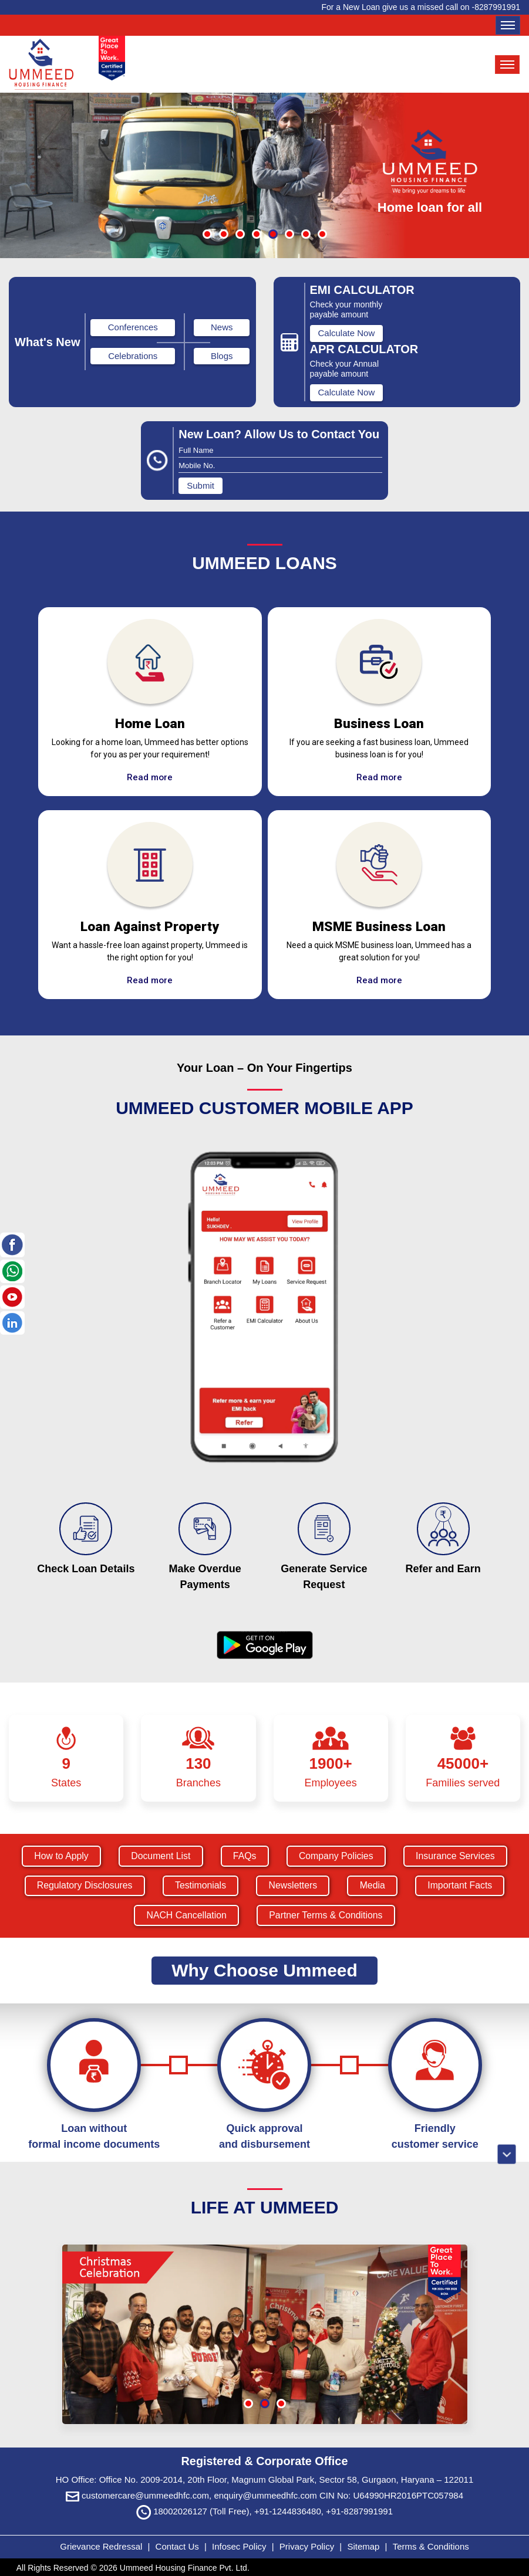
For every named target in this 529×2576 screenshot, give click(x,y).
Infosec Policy (239, 2545)
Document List (159, 1858)
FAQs (244, 1858)
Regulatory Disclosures (81, 1888)
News (222, 329)
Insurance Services (458, 1858)
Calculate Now (346, 335)
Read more (150, 779)
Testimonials (199, 1888)
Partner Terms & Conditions (326, 1917)
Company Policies (337, 1858)
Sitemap (364, 2545)
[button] (207, 236)
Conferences (133, 329)
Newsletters (293, 1888)
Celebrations (132, 358)
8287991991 (497, 7)
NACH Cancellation (185, 1917)
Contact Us (177, 2545)
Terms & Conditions (431, 2545)
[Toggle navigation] (508, 25)
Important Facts (463, 1888)
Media (374, 1888)
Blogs (222, 358)
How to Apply (58, 1858)
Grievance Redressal (102, 2545)
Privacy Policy (308, 2545)
